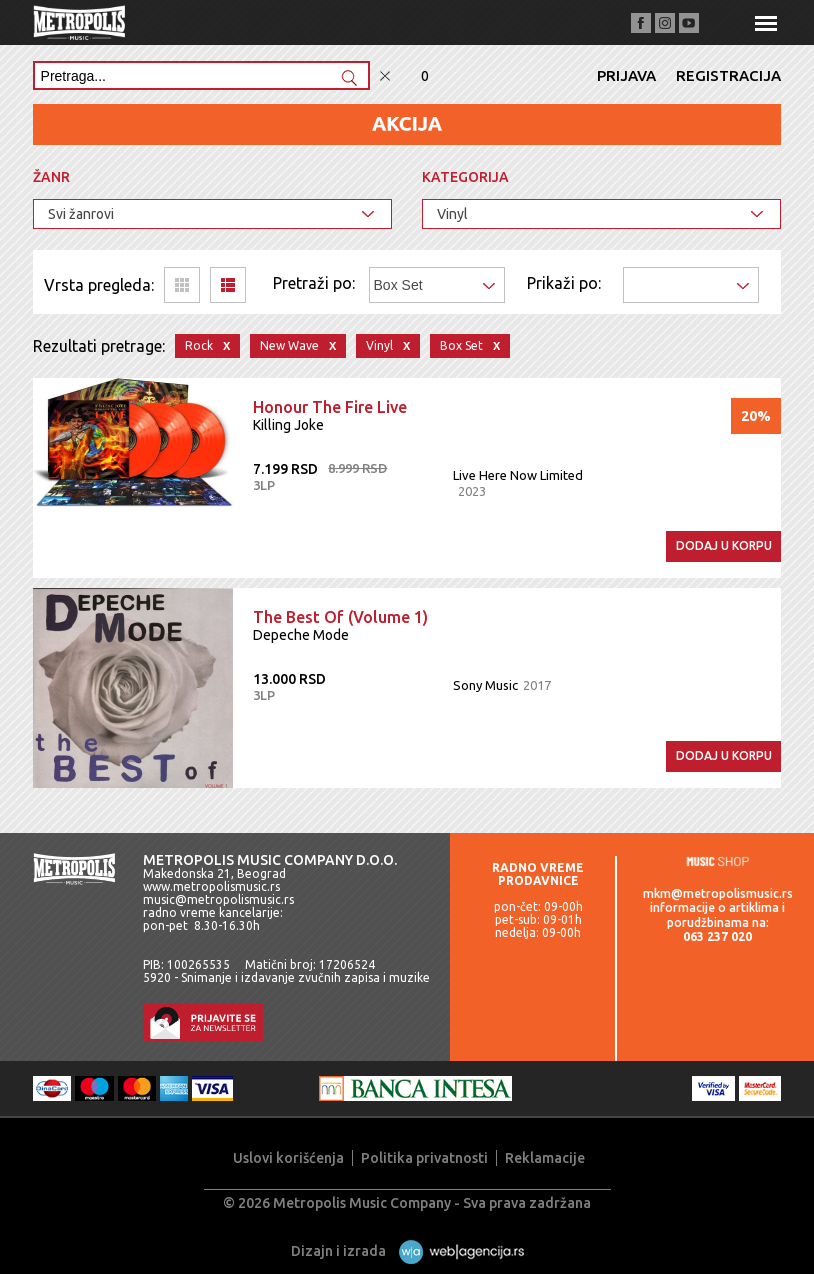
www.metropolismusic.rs (211, 886)
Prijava (626, 75)
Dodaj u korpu (724, 545)
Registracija (728, 75)
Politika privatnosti (424, 1158)
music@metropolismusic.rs (218, 899)
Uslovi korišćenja (288, 1158)
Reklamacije (545, 1158)
